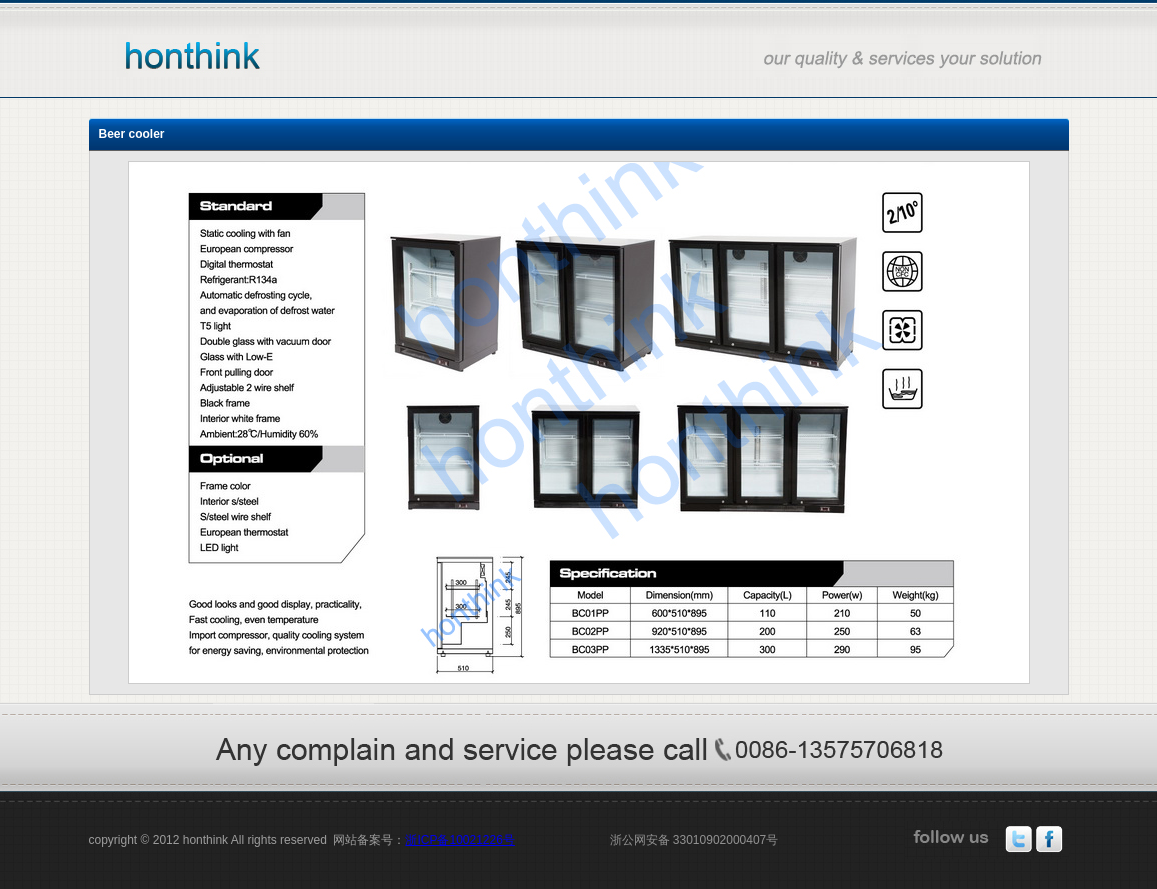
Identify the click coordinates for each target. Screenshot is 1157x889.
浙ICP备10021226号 (459, 840)
